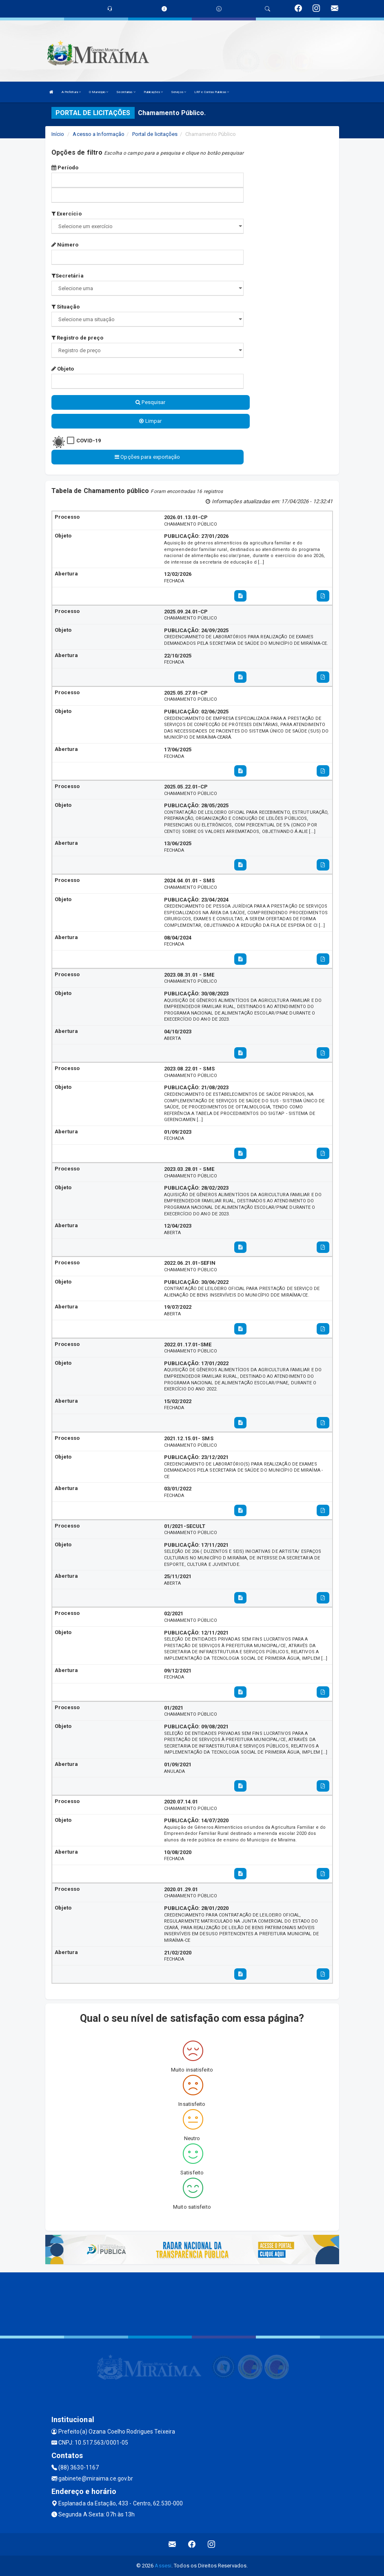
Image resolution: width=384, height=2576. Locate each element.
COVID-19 (88, 440)
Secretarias (125, 92)
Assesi (163, 2566)
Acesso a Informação (98, 134)
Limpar (150, 421)
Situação (65, 307)
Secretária (67, 276)
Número (65, 245)
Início (57, 134)
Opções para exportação (147, 457)
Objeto (62, 369)
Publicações (153, 92)
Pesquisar (150, 402)
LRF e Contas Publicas (211, 92)
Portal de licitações (155, 134)
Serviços (178, 92)
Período (65, 167)
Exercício (66, 214)
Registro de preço (77, 338)
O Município (98, 92)
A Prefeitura (71, 92)
